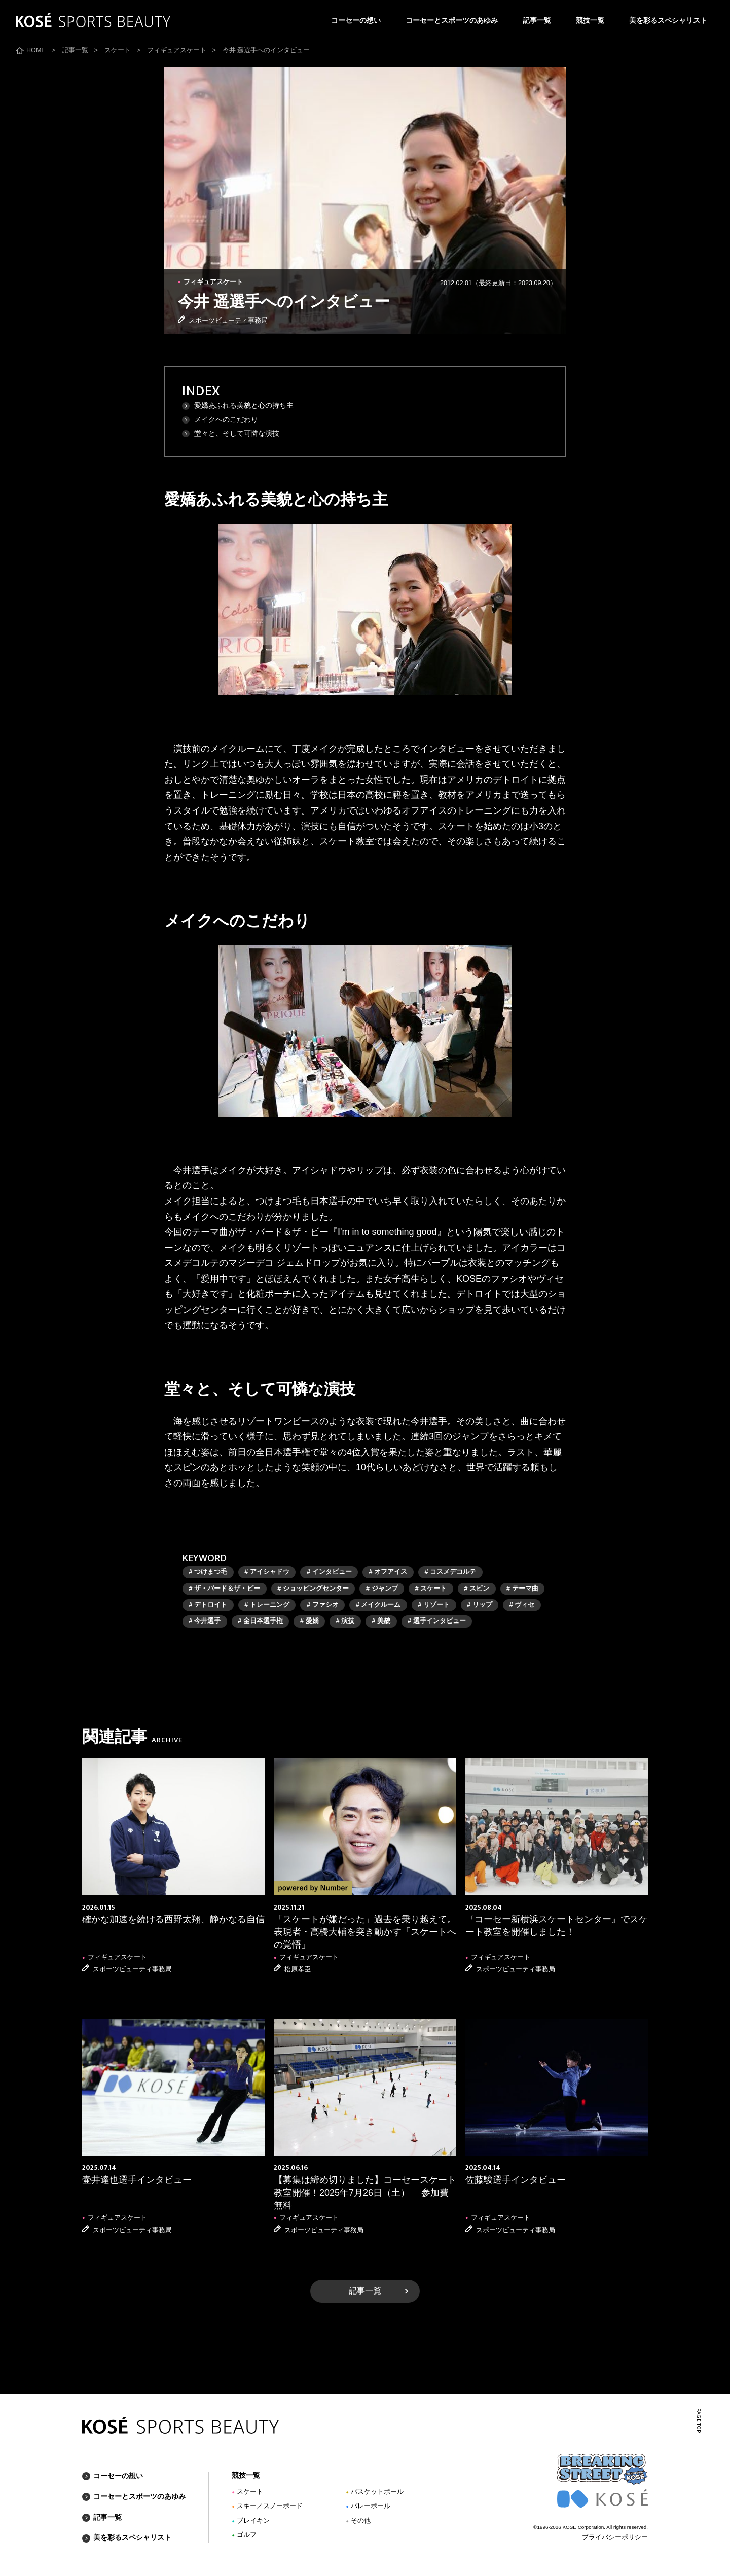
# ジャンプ (382, 1588)
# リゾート (434, 1604)
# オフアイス (388, 1571)
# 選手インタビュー (437, 1621)
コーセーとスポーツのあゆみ (452, 20)
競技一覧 (590, 20)
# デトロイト (208, 1604)
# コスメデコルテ (450, 1571)
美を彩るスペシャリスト (668, 20)
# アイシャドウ (266, 1571)
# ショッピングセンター (313, 1588)
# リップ (479, 1604)
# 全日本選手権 (260, 1621)
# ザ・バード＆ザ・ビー (225, 1588)
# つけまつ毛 (208, 1571)
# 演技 (345, 1621)
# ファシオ (323, 1604)
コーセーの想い (356, 20)
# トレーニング (266, 1604)
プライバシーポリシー (615, 2536)
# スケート (431, 1588)
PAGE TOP (698, 2420)
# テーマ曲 (522, 1588)
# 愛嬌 (309, 1621)
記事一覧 (537, 20)
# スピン (476, 1588)
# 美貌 (381, 1621)
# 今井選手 (205, 1621)
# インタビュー (329, 1571)
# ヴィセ (522, 1604)
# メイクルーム (378, 1604)
